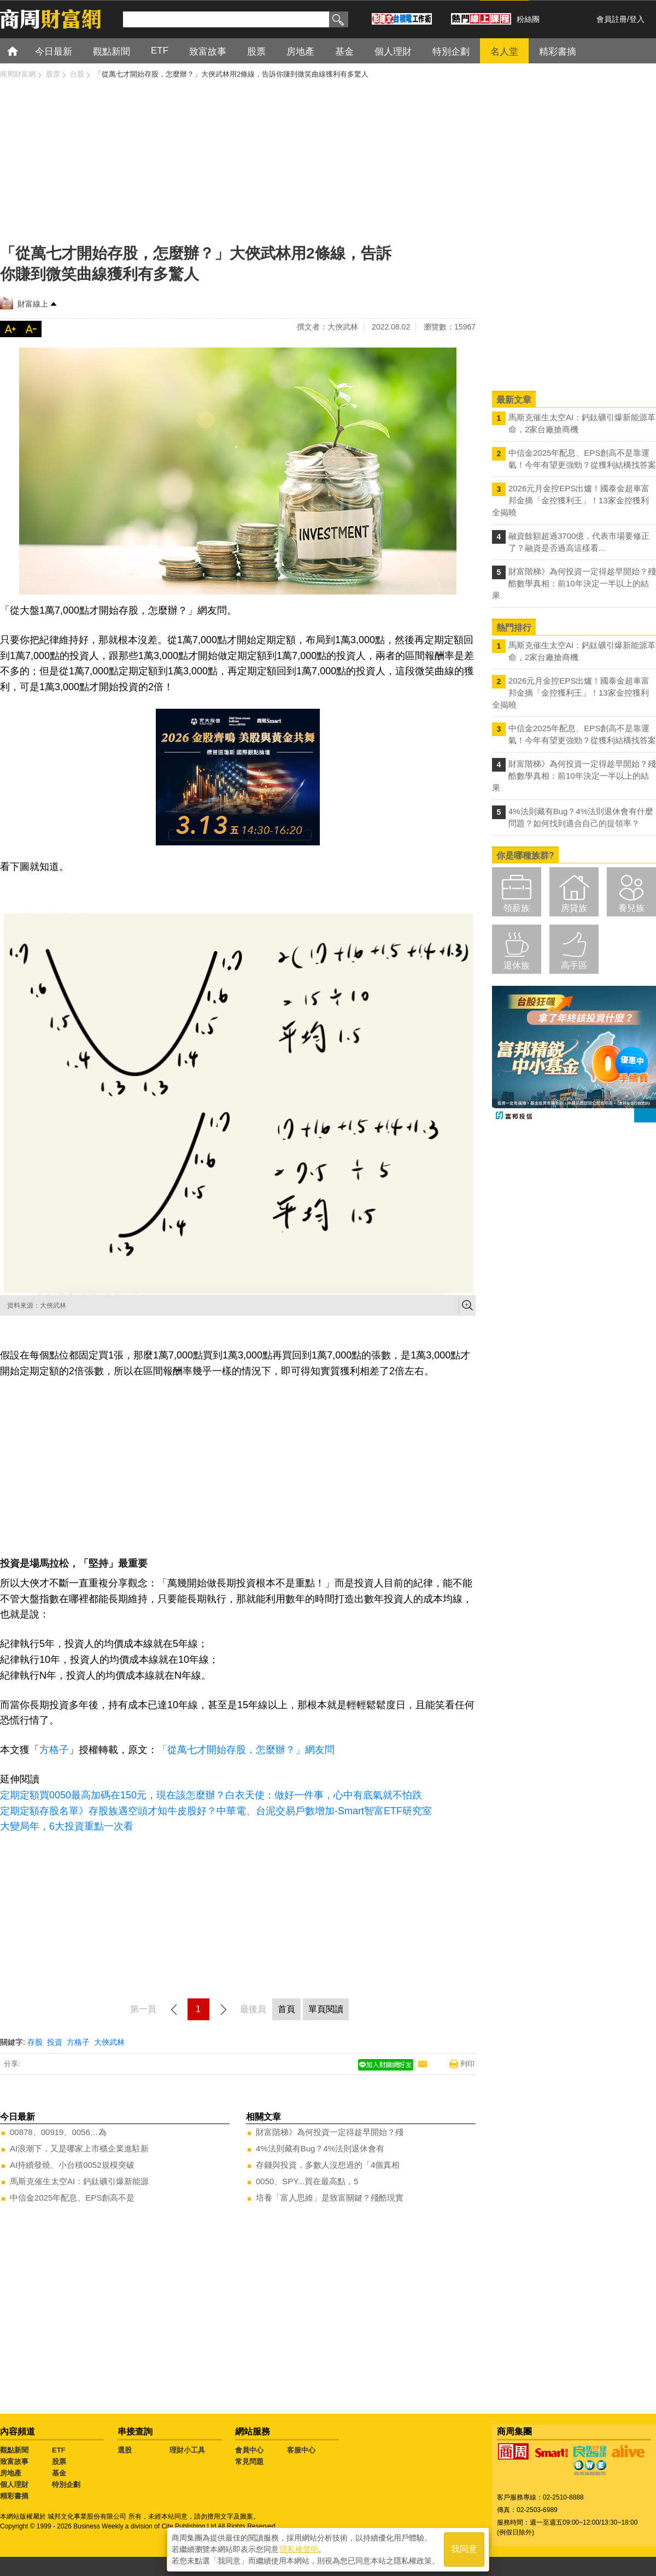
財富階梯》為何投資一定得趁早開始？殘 (329, 2132)
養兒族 (631, 908)
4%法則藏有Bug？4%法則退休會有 (320, 2148)
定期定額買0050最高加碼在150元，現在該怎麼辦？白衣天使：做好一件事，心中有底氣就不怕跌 (211, 1795)
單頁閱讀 (325, 2009)
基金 (59, 2473)
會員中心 (249, 2450)
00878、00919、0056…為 (58, 2132)
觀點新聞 (14, 2450)
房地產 (10, 2473)
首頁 (22, 50)
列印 (467, 2064)
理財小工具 (187, 2450)
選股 (125, 2450)
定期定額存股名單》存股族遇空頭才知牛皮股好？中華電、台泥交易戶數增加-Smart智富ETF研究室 (216, 1810)
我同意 (464, 2549)
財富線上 (32, 303)
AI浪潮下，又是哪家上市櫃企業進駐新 (79, 2148)
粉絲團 (528, 19)
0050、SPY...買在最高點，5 (307, 2181)
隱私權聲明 (299, 2549)
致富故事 (14, 2461)
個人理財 (14, 2484)
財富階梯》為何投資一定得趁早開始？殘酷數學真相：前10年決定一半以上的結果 (574, 583)
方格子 (54, 1749)
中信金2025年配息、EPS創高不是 (72, 2197)
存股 (35, 2042)
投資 (54, 2042)
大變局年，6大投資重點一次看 (66, 1826)
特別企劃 (66, 2484)
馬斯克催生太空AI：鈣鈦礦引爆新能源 (79, 2181)
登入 (637, 19)
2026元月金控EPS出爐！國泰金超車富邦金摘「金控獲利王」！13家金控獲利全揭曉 (570, 500)
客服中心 (301, 2450)
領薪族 (516, 908)
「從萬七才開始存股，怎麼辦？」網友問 (246, 1749)
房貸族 (574, 908)
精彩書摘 (14, 2496)
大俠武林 (109, 2042)
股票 (59, 2461)
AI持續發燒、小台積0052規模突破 (72, 2164)
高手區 (574, 965)
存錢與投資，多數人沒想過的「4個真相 (328, 2164)
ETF (59, 2450)
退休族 (516, 965)
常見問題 (249, 2461)
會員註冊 (611, 19)
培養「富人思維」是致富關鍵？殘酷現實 (329, 2197)
